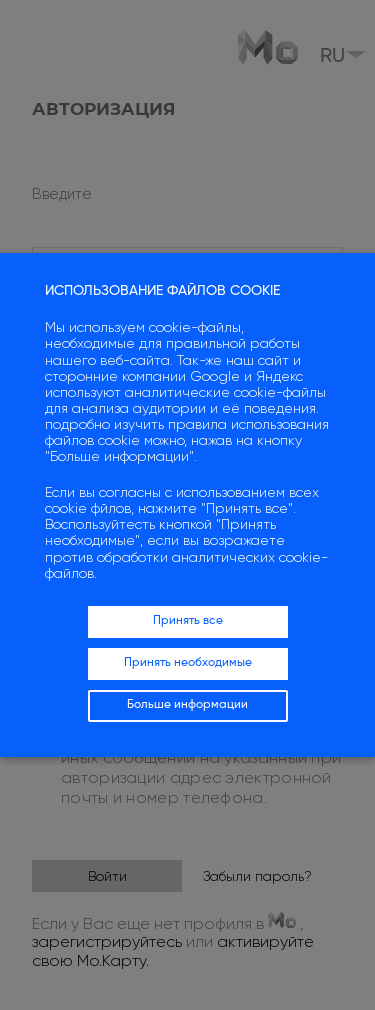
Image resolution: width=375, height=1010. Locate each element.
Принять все (188, 621)
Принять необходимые (188, 663)
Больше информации (187, 705)
